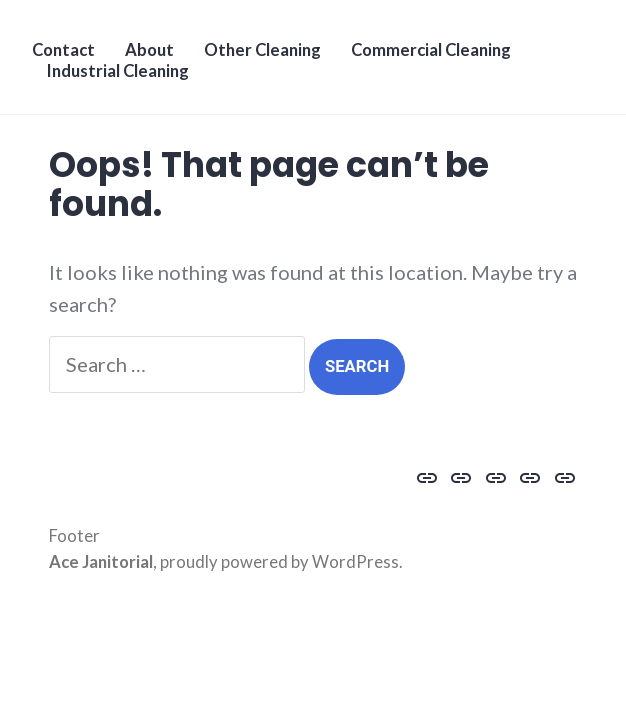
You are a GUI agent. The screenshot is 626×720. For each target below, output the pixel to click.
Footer (74, 536)
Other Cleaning (262, 50)
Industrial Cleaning (118, 71)
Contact (63, 50)
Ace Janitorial (101, 562)
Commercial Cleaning (431, 50)
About (149, 50)
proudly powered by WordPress (279, 562)
